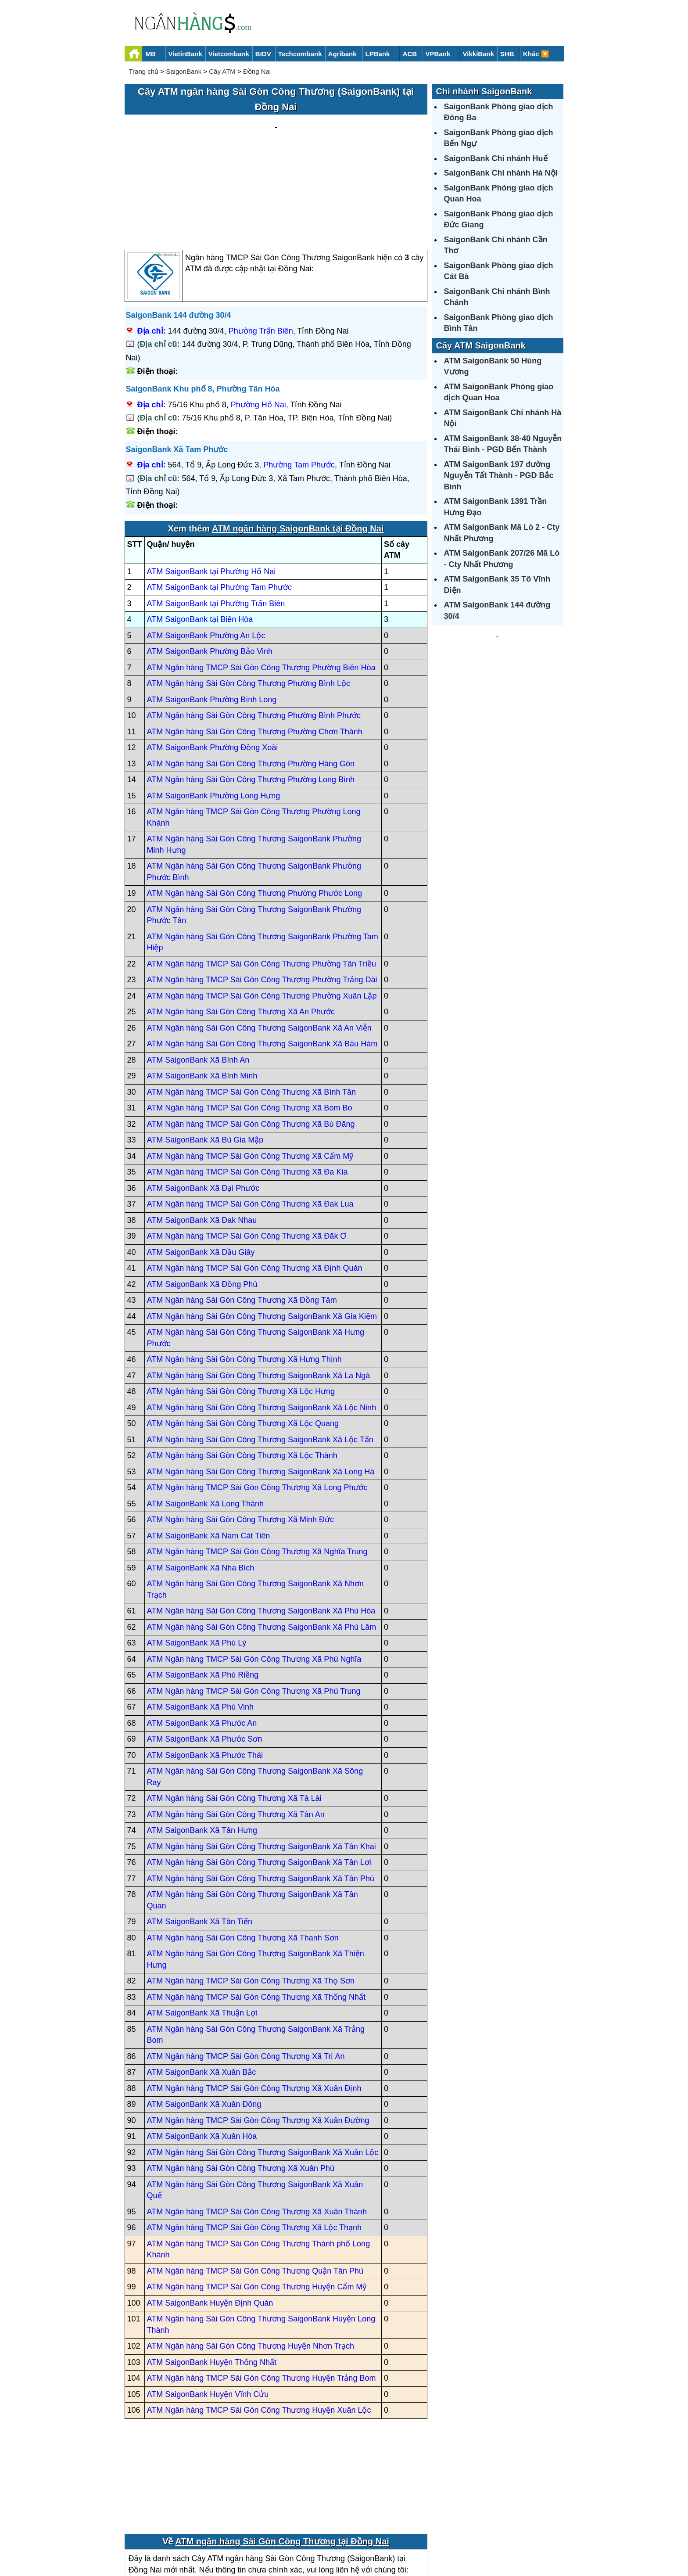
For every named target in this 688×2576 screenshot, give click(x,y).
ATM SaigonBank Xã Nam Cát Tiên (208, 1452)
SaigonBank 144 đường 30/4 (178, 231)
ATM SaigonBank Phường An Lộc (206, 551)
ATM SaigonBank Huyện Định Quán (210, 2219)
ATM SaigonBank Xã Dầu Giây (201, 1168)
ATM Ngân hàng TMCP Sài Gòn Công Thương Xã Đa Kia (247, 1088)
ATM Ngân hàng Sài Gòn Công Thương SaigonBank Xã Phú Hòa (261, 1527)
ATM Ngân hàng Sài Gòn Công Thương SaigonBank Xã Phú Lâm (261, 1543)
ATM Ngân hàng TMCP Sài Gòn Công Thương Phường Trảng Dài (262, 896)
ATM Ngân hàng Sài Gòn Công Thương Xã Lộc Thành (242, 1372)
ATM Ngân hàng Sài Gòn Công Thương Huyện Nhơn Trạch (251, 2262)
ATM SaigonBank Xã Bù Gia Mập (205, 1056)
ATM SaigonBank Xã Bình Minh (202, 992)
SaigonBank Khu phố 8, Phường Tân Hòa (203, 305)
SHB (507, 53)
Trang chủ (144, 71)
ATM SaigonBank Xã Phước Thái (205, 1671)
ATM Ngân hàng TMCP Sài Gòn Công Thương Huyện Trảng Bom (261, 2294)
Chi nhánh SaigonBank (484, 91)
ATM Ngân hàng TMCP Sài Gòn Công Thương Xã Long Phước (257, 1404)
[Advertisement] (276, 141)
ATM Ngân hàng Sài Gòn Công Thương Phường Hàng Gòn (251, 679)
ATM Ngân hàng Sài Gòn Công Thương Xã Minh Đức (240, 1436)
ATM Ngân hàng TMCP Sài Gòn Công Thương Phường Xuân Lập (262, 912)
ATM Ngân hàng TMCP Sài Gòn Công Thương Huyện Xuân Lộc (259, 2326)
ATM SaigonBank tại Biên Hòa (200, 536)
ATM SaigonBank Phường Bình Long (212, 615)
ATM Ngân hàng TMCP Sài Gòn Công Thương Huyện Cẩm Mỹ (257, 2203)
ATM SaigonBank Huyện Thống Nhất (211, 2278)
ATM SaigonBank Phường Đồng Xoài (212, 664)
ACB (410, 53)
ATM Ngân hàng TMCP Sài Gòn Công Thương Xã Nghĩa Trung (257, 1468)
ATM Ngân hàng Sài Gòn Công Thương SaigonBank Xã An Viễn (259, 944)
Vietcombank (228, 53)
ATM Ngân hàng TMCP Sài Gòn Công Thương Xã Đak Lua (250, 1120)
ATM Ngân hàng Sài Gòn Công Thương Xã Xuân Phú (241, 2084)
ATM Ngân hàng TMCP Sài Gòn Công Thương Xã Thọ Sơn (251, 1897)
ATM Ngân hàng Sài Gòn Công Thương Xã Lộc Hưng (241, 1308)
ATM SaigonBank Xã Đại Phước (203, 1104)
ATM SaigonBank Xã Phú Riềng (203, 1591)
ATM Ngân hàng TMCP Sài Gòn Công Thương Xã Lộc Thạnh (254, 2144)
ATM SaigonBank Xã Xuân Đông (204, 2020)
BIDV (263, 53)
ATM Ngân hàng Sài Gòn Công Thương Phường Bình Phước (254, 632)
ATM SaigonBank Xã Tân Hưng (202, 1746)
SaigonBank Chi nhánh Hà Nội (501, 173)
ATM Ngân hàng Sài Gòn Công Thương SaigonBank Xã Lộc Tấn (260, 1355)
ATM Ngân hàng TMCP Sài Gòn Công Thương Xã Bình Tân (251, 1008)
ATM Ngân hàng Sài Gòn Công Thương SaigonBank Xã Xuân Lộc (263, 2068)
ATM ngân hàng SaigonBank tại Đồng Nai (298, 444)
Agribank (342, 53)
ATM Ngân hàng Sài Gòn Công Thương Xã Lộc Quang (243, 1340)
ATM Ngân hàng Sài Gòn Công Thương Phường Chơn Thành (254, 647)
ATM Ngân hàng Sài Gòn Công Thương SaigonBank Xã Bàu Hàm (262, 960)
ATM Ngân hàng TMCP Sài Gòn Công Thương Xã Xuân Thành (257, 2127)
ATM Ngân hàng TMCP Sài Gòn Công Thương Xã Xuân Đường (258, 2036)
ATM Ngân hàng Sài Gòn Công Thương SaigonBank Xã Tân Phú (260, 1794)
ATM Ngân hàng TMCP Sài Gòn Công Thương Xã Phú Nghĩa (254, 1575)
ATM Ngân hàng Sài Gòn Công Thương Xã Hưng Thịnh (244, 1276)
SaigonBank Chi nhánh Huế (496, 158)
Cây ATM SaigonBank (481, 345)
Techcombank (300, 53)
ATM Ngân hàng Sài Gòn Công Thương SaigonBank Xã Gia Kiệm (262, 1232)
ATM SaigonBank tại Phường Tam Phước (219, 503)
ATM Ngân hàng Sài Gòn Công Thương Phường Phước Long (254, 809)
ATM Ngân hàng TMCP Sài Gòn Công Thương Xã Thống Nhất (256, 1913)
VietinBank (185, 53)
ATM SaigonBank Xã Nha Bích (200, 1484)
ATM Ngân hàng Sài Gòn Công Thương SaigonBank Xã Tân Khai (261, 1762)
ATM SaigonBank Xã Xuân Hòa (202, 2052)
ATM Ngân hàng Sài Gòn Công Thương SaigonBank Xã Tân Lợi (259, 1779)
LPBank (378, 53)
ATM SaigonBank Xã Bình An (198, 976)
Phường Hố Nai (258, 320)
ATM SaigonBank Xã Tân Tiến (199, 1838)
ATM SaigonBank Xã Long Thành (205, 1420)
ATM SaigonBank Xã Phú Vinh (200, 1623)
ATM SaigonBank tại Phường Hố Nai (211, 487)
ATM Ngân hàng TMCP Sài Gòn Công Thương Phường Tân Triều (261, 880)
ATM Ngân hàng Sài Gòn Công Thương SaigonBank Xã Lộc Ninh (261, 1323)
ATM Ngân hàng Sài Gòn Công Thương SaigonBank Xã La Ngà (258, 1291)
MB (151, 53)
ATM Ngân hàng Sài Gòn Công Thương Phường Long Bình (251, 696)
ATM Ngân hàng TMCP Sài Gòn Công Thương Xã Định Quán (254, 1184)
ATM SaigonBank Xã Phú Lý (197, 1559)
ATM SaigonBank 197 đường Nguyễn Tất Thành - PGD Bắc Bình (499, 475)
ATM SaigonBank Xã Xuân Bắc (201, 1988)
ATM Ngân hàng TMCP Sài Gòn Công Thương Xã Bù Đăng (251, 1040)
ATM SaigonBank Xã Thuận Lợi (202, 1929)
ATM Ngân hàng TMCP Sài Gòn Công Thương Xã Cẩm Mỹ (250, 1072)
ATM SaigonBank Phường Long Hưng (213, 712)
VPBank (438, 53)
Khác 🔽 (536, 53)
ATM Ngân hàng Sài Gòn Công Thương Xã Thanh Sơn (243, 1854)
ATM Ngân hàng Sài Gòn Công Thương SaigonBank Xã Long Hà (261, 1387)
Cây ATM (222, 71)
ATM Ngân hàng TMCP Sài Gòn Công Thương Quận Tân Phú (255, 2187)
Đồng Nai (257, 71)
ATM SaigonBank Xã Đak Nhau (202, 1136)
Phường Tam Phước (299, 381)
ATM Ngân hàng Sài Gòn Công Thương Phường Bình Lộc (249, 600)
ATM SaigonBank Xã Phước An (202, 1639)
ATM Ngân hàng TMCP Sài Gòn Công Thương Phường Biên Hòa (261, 583)
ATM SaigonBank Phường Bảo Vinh (210, 568)
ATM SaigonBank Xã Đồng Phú (202, 1200)
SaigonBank (183, 71)
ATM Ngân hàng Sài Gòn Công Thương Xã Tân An (236, 1730)
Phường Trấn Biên (261, 247)
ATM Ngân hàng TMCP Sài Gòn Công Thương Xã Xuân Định (254, 2004)
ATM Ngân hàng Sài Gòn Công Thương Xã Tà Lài (234, 1714)
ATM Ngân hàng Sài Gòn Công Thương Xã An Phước (241, 928)
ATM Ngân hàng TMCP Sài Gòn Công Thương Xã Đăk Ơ (247, 1152)
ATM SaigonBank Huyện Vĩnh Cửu (208, 2310)
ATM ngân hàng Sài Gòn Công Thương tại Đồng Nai (282, 2458)
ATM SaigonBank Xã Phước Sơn (204, 1655)
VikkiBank (478, 53)
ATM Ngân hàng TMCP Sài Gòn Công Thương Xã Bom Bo (249, 1024)
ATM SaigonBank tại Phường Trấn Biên (216, 519)
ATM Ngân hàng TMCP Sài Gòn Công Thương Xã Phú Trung (254, 1607)
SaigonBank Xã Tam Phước (177, 365)
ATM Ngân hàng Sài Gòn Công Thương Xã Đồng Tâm (242, 1216)
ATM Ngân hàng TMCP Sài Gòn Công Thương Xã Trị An (246, 1972)
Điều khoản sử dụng (409, 2539)
